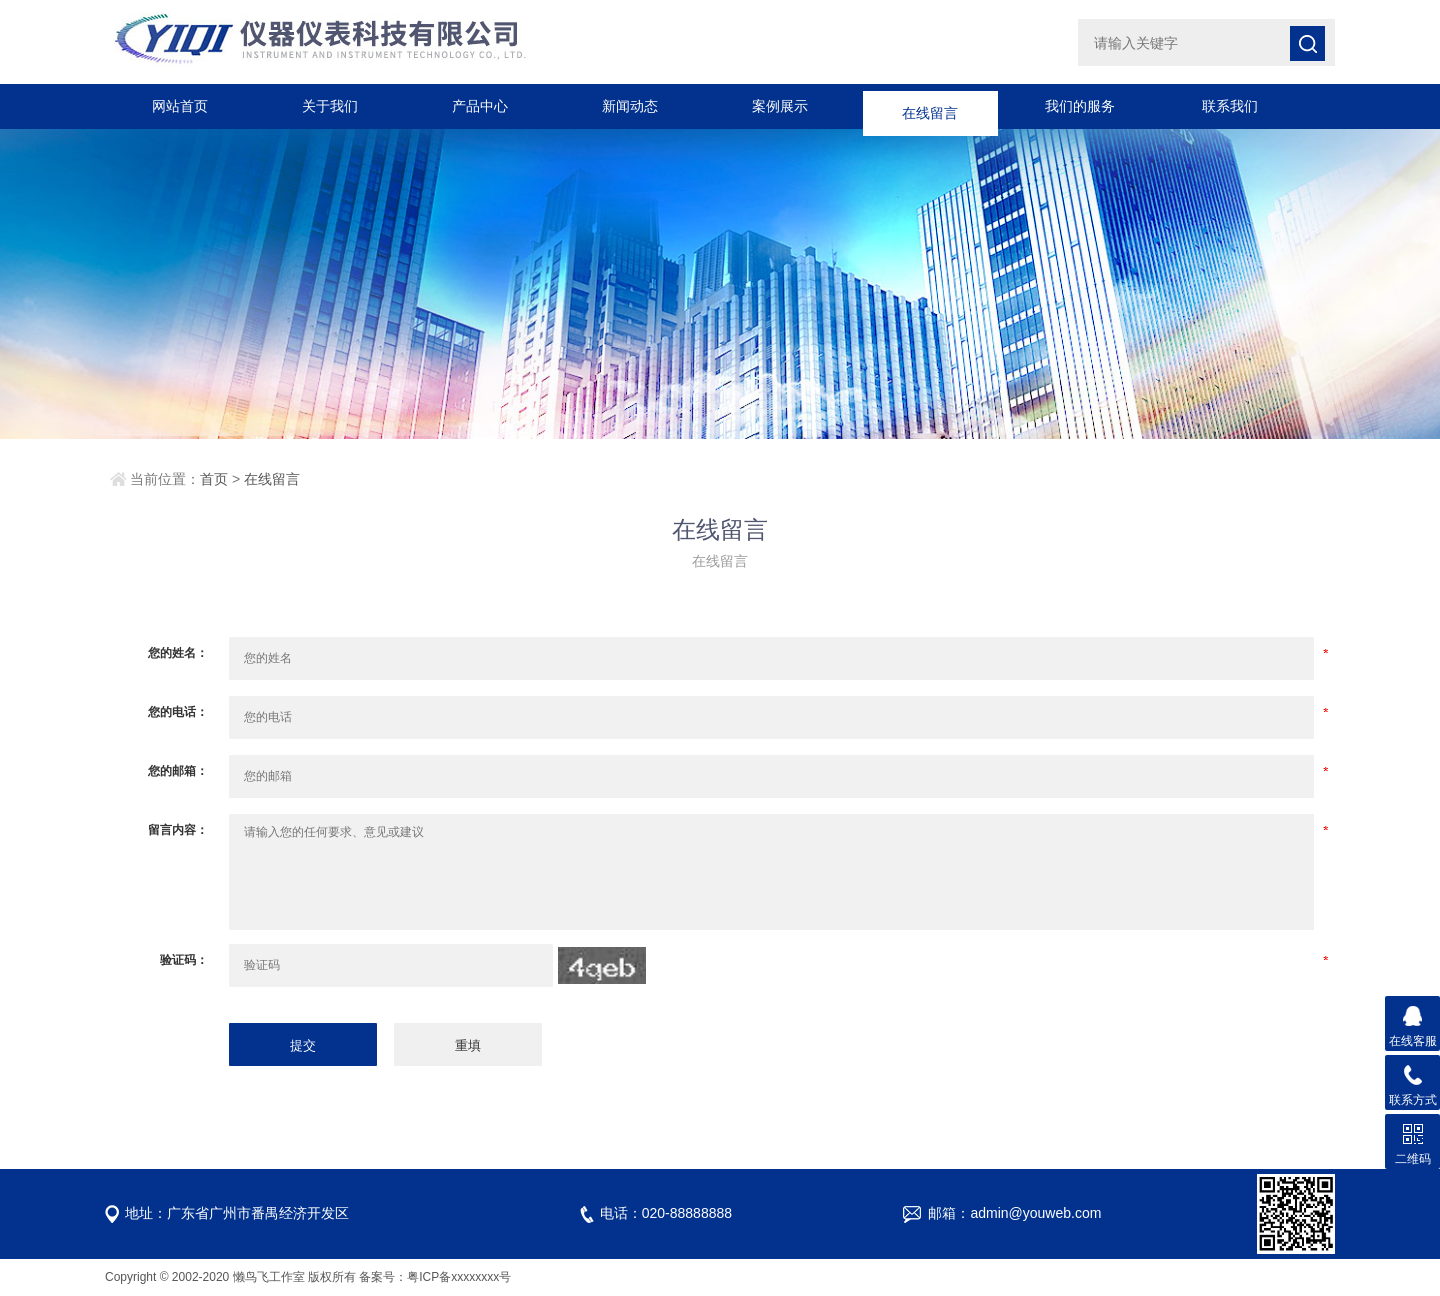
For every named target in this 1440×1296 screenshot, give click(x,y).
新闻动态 (630, 106)
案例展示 (780, 106)
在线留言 (930, 106)
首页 (214, 479)
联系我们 (1230, 106)
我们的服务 (1080, 106)
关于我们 (330, 106)
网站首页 (180, 106)
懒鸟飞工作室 (269, 1277)
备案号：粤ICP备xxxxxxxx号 (435, 1277)
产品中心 (480, 106)
